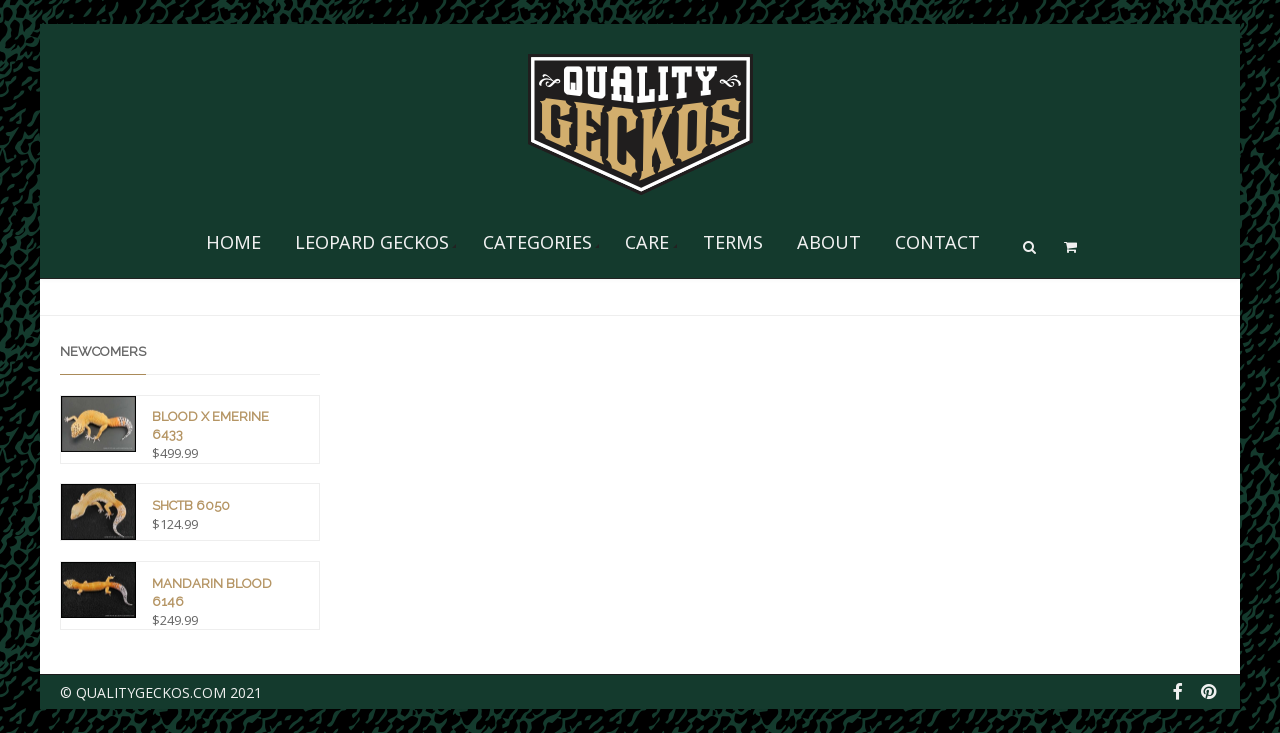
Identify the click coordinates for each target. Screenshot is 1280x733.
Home (233, 242)
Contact (937, 242)
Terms (733, 242)
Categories (537, 242)
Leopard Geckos (372, 242)
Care (647, 242)
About (829, 242)
